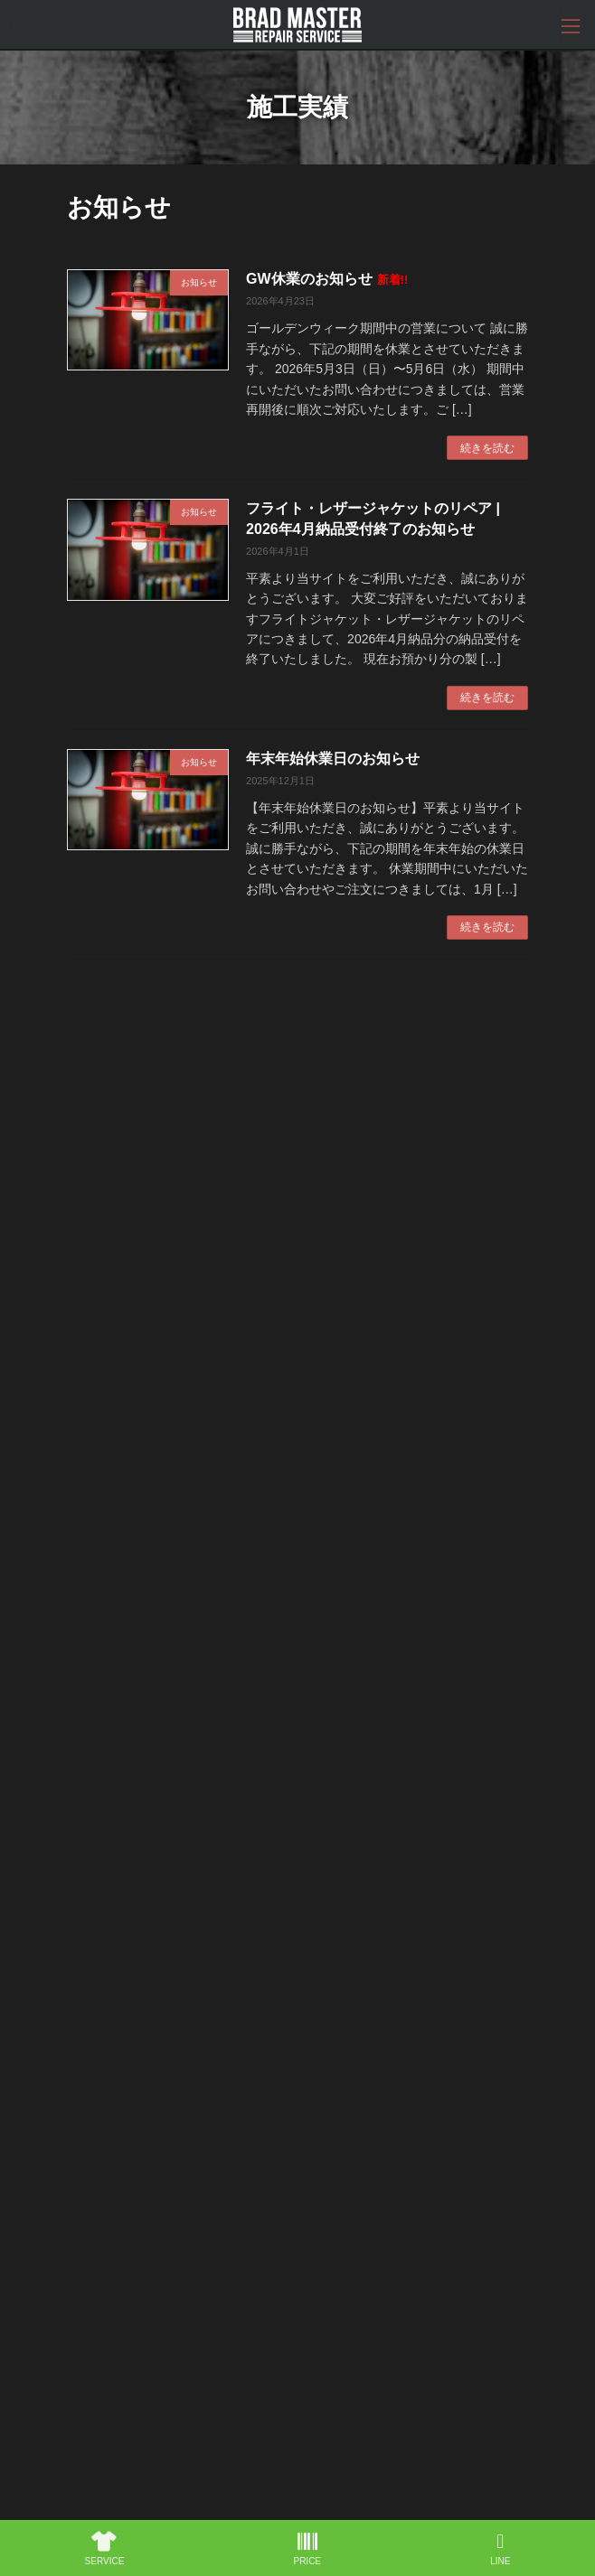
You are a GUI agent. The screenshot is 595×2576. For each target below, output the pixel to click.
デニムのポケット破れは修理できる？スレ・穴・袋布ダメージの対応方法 (337, 1180)
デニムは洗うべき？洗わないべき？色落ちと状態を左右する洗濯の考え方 (337, 1308)
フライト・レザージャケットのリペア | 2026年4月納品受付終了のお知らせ (334, 1565)
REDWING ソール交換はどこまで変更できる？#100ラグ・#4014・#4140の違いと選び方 (314, 1694)
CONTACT (100, 2353)
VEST (90, 2219)
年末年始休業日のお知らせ (333, 758)
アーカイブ (98, 1921)
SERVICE (105, 2549)
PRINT (92, 2185)
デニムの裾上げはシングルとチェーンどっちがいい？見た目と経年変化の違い (337, 1437)
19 (329, 1001)
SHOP (91, 2286)
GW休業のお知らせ (327, 278)
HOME (92, 2052)
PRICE (91, 2152)
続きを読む (487, 448)
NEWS (91, 2319)
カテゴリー (98, 1827)
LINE (500, 2549)
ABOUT (94, 2085)
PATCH (92, 2252)
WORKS (94, 2118)
